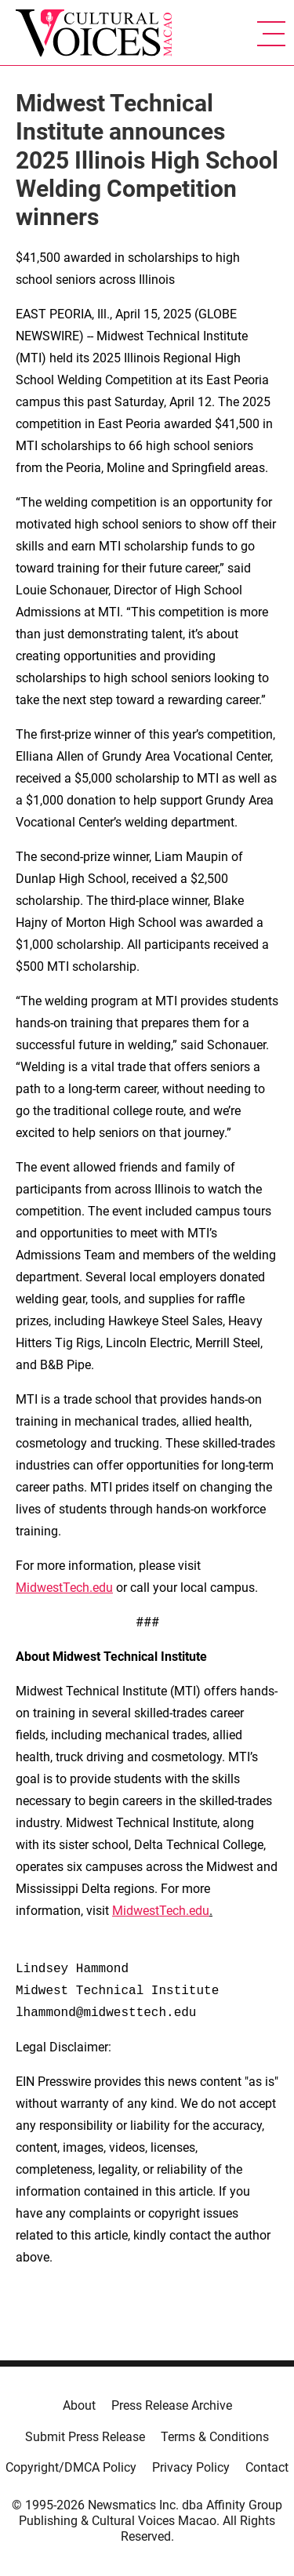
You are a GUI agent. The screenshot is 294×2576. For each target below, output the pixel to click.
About (79, 2405)
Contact (267, 2467)
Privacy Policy (191, 2467)
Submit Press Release (85, 2436)
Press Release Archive (171, 2405)
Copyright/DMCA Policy (70, 2467)
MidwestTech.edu (64, 1587)
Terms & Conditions (215, 2436)
